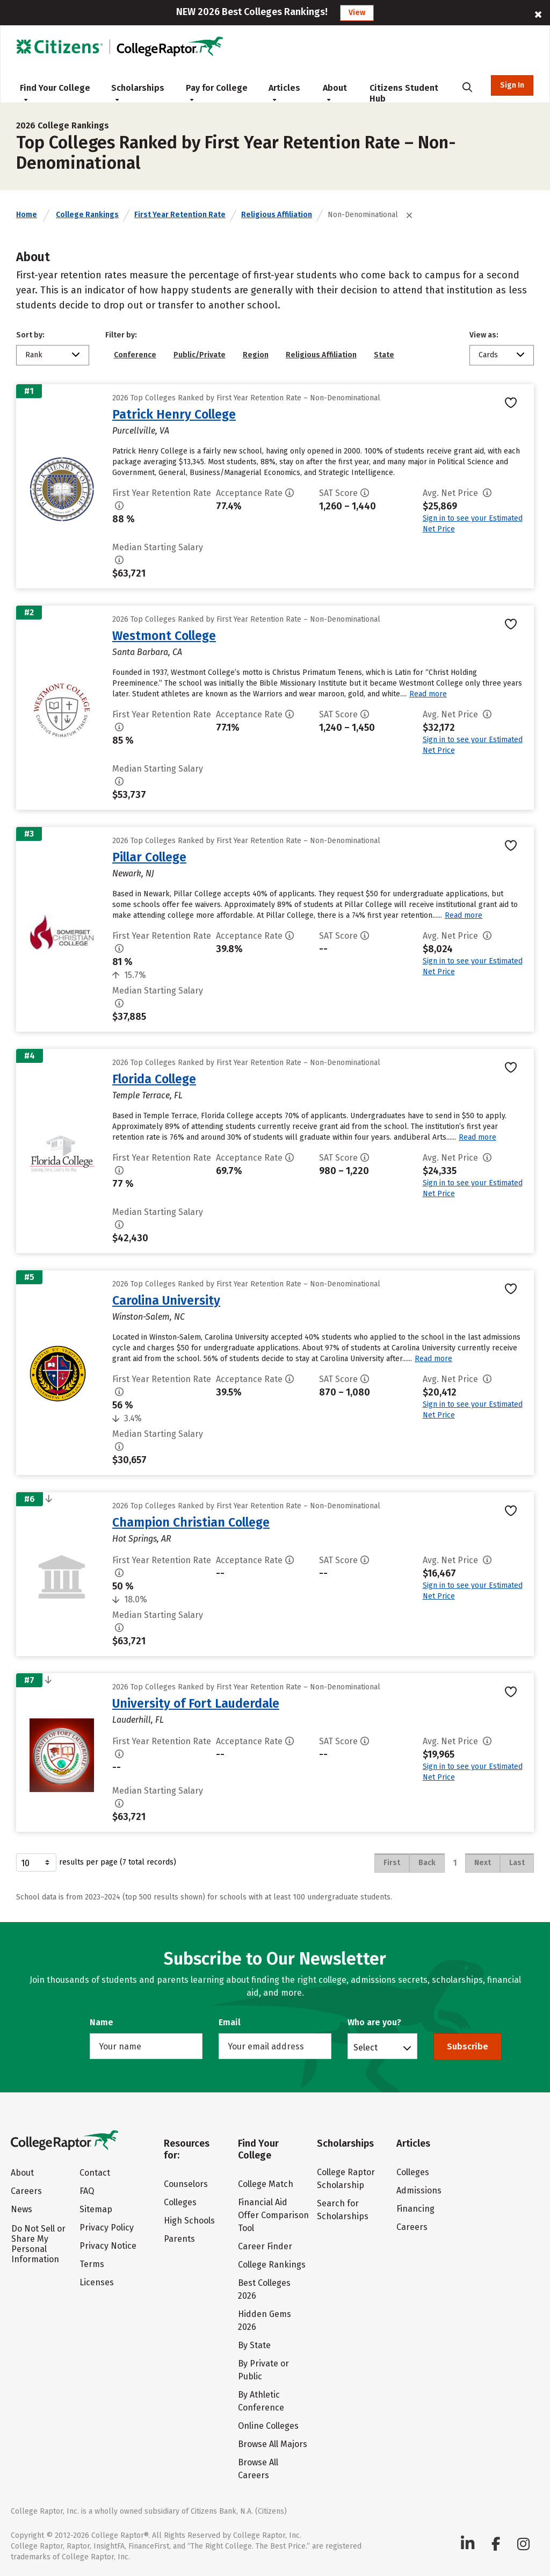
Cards (488, 354)
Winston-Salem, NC (148, 1317)
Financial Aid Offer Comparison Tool (273, 2215)
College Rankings (87, 214)
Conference (135, 354)
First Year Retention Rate (180, 214)
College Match (265, 2184)
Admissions (419, 2190)
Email (230, 2022)
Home (26, 214)
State (384, 354)
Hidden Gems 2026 (264, 2320)
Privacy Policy (106, 2227)
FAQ (86, 2191)
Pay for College (217, 92)
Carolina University (166, 1300)
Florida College (154, 1078)
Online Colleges (268, 2426)
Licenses (96, 2282)
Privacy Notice (107, 2246)
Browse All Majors (272, 2444)
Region (256, 354)
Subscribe (467, 2046)
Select (365, 2047)
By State (254, 2345)
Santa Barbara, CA (147, 652)
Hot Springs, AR (141, 1539)
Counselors (186, 2184)
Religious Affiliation (276, 214)
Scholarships (137, 92)
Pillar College (149, 857)
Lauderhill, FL (138, 1720)
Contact (94, 2173)
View (357, 12)
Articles (284, 92)
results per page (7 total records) (96, 1862)
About (335, 92)
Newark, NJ (133, 873)
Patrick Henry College (174, 414)
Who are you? (374, 2022)
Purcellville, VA (140, 431)
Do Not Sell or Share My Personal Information (38, 2244)
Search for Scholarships (342, 2209)
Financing (415, 2209)
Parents (179, 2239)
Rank (33, 354)
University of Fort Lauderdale (195, 1703)
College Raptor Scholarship (346, 2178)
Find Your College (55, 92)
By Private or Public (263, 2369)
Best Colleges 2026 (264, 2289)
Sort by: (30, 335)
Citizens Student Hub (404, 93)
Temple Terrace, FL (147, 1095)
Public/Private (199, 354)
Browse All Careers (258, 2468)
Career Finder (265, 2246)
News (21, 2209)
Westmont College (164, 635)
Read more (428, 694)
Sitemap (95, 2209)
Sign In (512, 85)
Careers (26, 2191)
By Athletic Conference (261, 2401)
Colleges (180, 2202)
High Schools (189, 2220)
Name (101, 2022)
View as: (483, 335)
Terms (91, 2264)
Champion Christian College (191, 1522)
